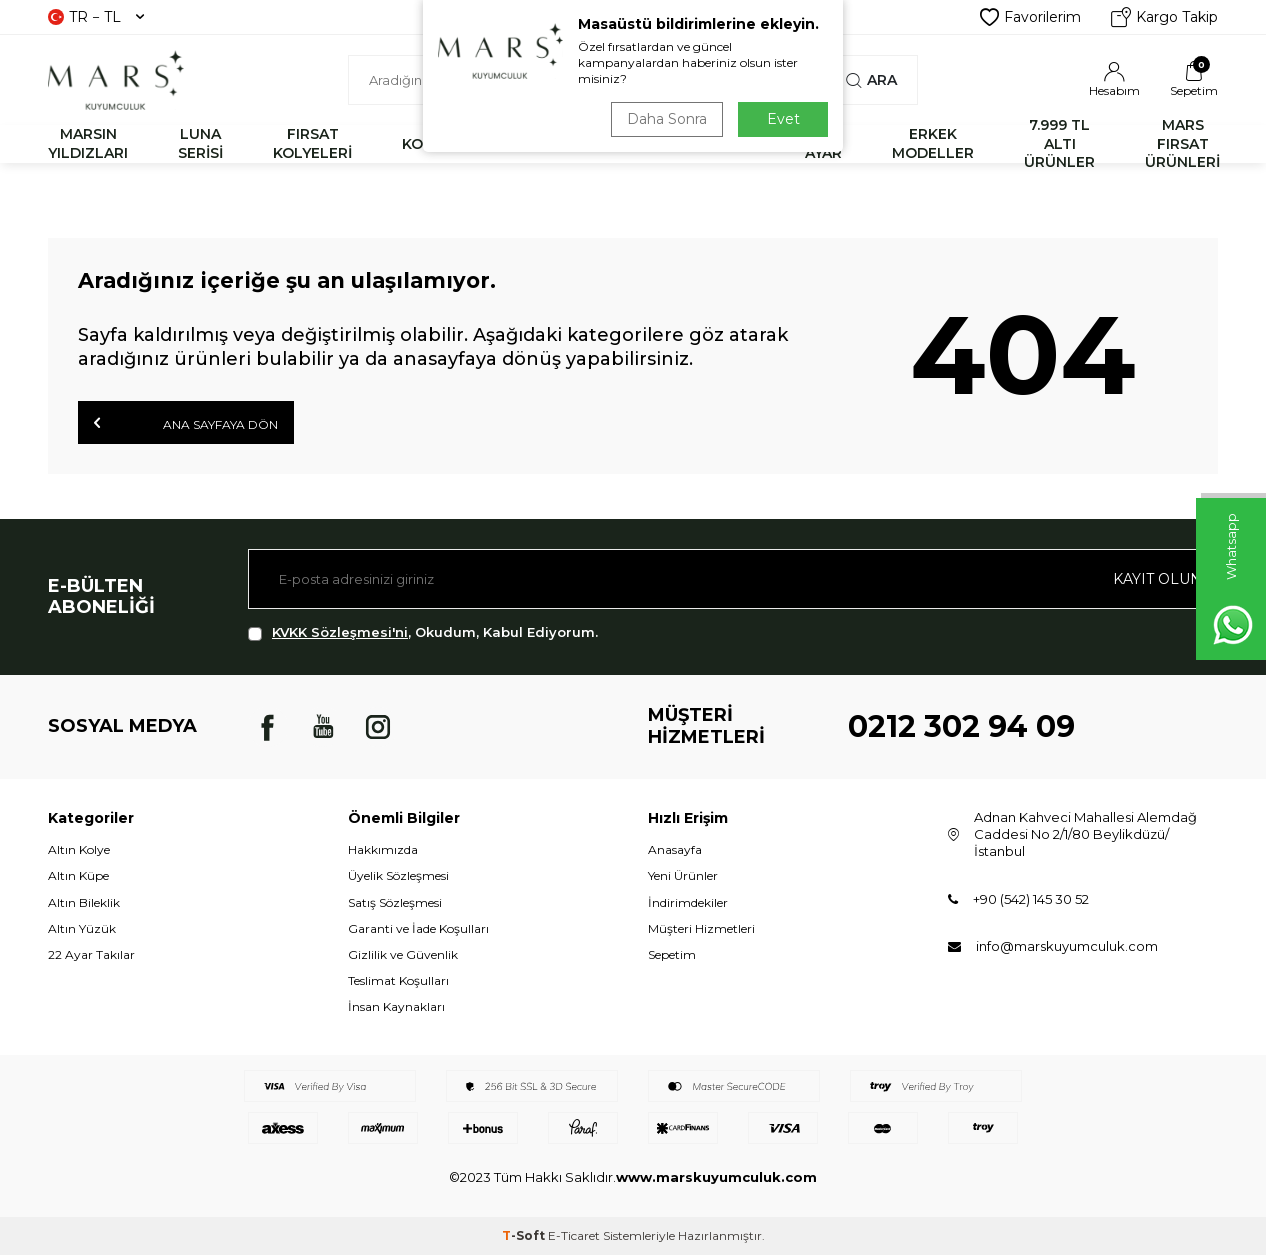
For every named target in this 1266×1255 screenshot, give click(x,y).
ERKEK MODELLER (933, 143)
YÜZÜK (639, 144)
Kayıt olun (1157, 579)
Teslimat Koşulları (398, 980)
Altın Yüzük (82, 928)
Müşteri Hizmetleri (701, 928)
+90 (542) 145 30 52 (1031, 899)
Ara (871, 80)
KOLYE (425, 144)
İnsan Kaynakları (396, 1006)
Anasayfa (675, 849)
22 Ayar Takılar (91, 954)
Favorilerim (1030, 17)
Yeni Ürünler (683, 875)
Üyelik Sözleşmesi (398, 875)
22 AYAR (823, 143)
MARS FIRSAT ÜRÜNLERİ (1182, 144)
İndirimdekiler (688, 902)
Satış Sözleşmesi (395, 902)
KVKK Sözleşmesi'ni (340, 632)
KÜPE (735, 144)
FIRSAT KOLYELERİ (312, 143)
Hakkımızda (383, 849)
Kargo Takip (1164, 17)
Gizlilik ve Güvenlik (403, 954)
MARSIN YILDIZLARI (88, 143)
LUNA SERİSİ (200, 143)
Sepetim (672, 954)
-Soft (525, 1235)
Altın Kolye (79, 849)
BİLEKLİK (531, 144)
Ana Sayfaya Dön (186, 423)
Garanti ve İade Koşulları (418, 928)
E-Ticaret (574, 1235)
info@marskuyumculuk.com (1067, 946)
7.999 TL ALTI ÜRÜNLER (1059, 144)
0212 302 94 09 (961, 726)
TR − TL (96, 17)
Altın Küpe (78, 875)
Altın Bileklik (84, 902)
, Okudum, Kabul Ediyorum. (423, 632)
